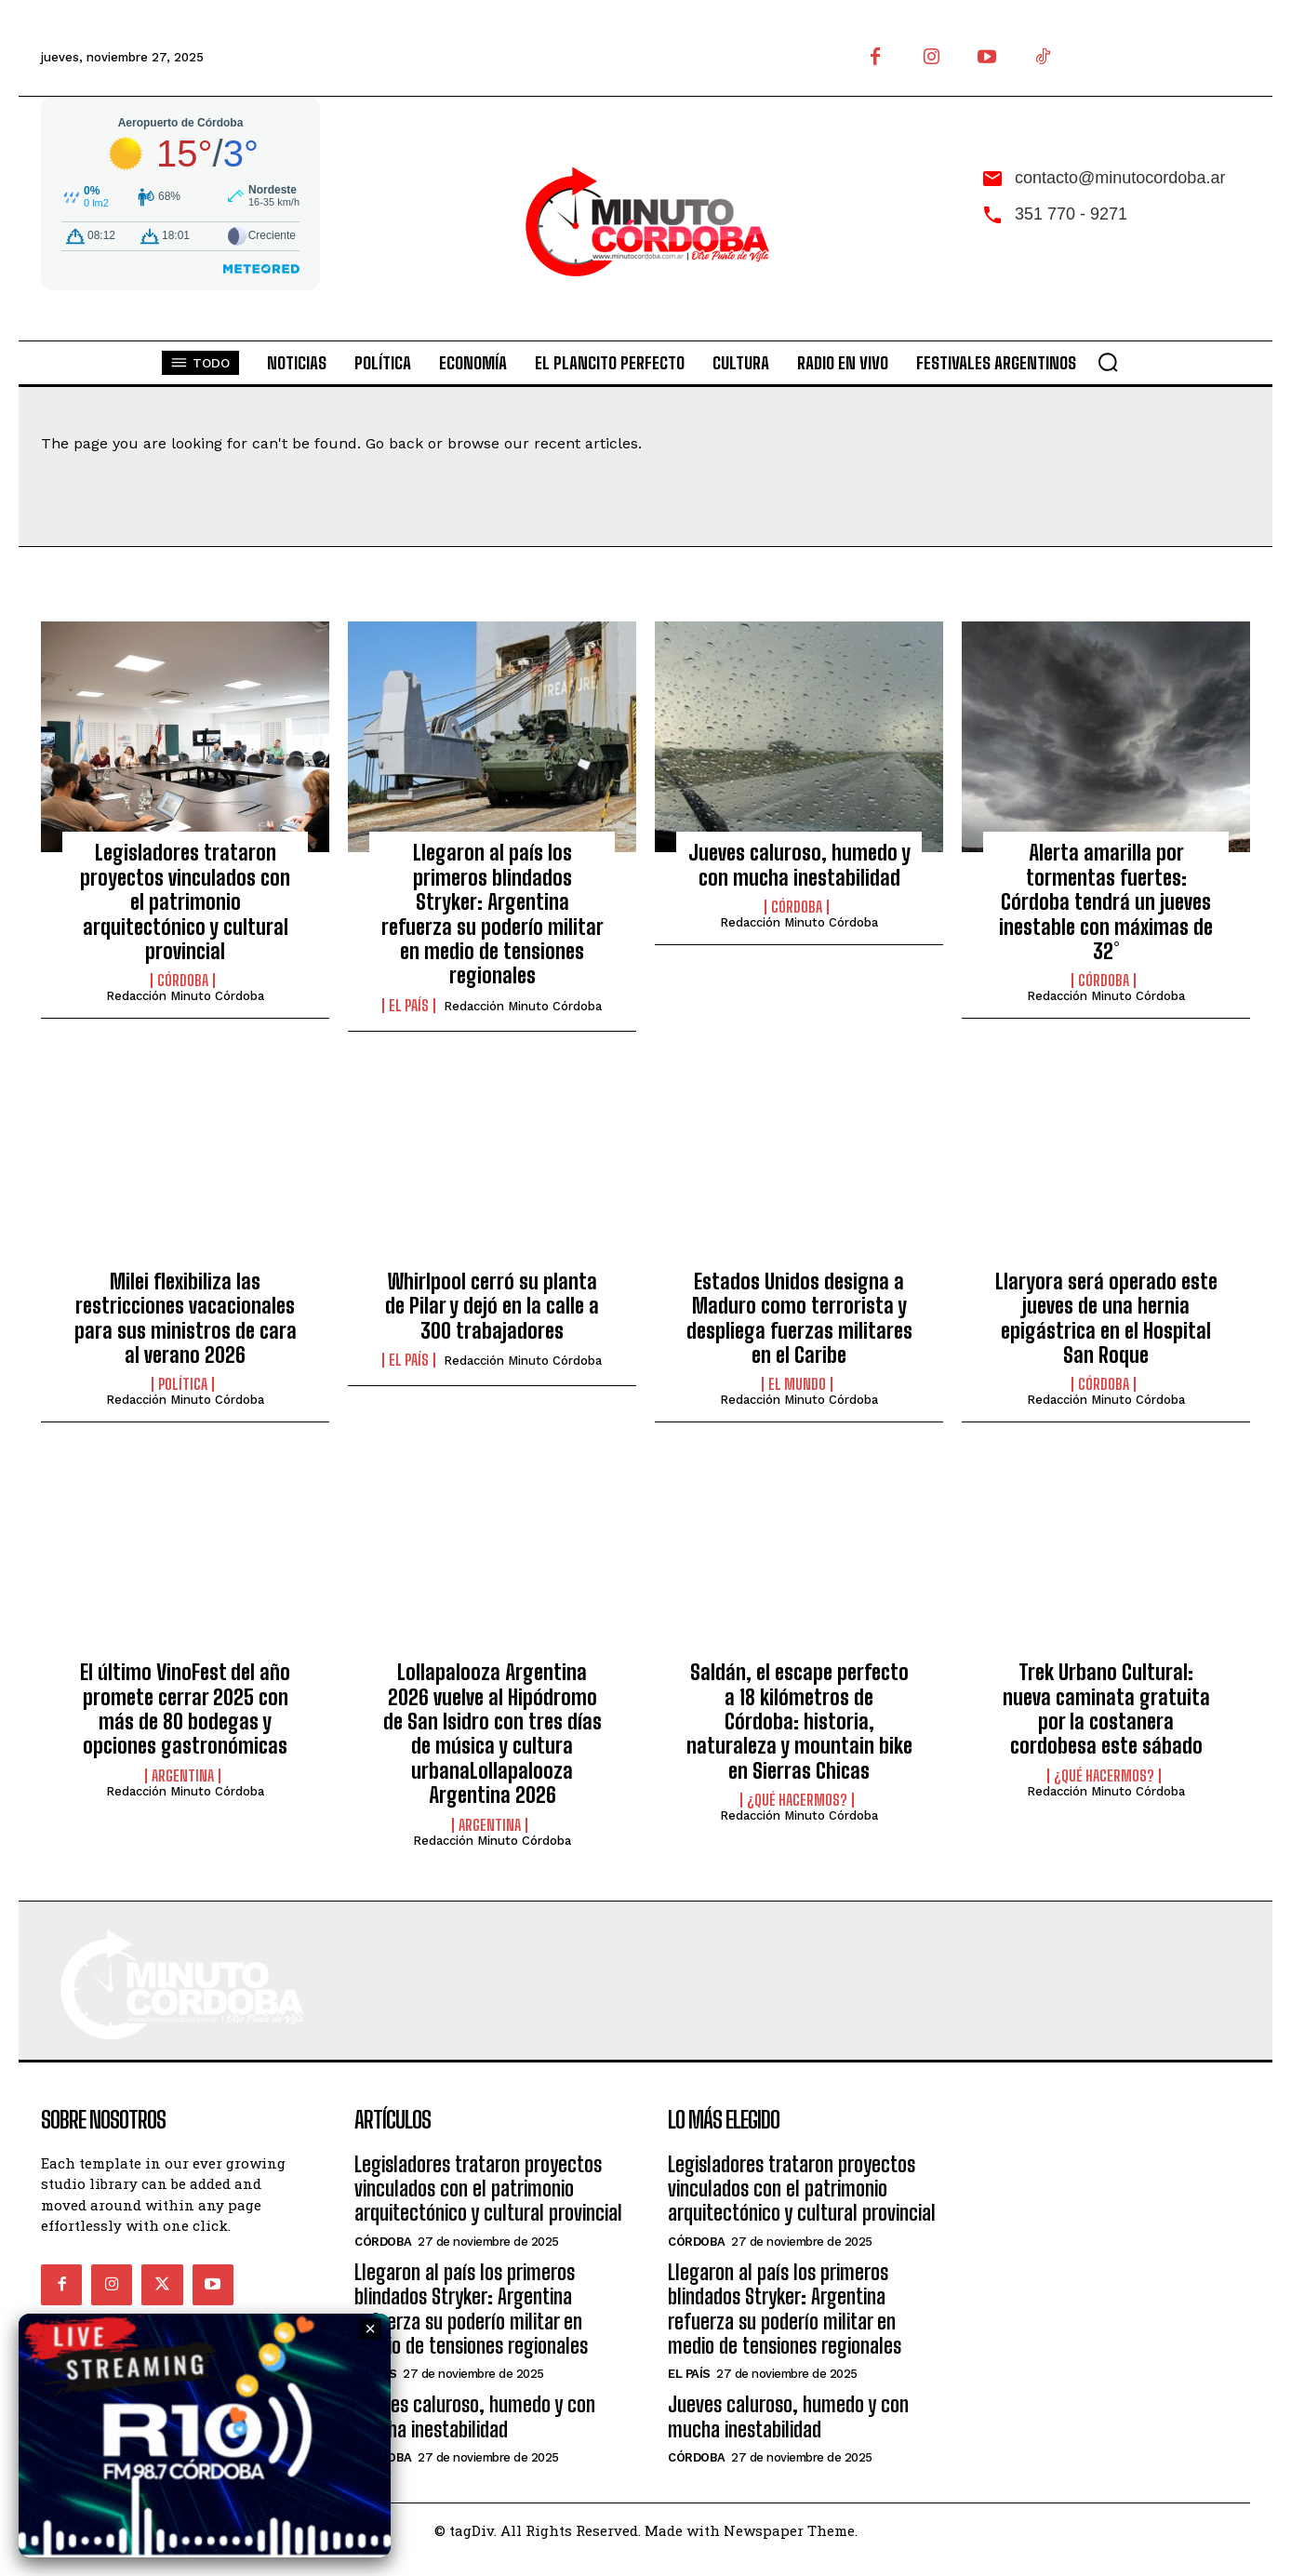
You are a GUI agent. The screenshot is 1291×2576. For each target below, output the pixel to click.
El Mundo (797, 1384)
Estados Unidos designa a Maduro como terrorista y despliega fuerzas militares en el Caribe (799, 1318)
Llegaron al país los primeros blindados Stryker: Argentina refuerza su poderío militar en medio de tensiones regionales (492, 914)
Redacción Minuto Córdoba (185, 996)
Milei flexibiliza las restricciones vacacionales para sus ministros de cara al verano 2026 (185, 1318)
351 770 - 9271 (1071, 214)
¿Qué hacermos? (797, 1800)
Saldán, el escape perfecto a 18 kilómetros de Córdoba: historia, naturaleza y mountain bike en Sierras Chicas (799, 1721)
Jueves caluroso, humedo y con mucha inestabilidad (799, 864)
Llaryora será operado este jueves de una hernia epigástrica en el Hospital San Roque (1106, 1318)
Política (182, 1384)
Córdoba (182, 980)
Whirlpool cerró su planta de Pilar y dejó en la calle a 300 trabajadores (492, 1306)
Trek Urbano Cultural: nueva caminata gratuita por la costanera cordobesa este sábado (1106, 1709)
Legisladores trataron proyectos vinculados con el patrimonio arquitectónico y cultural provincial (185, 902)
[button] (1107, 362)
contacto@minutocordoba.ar (1120, 177)
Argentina (183, 1775)
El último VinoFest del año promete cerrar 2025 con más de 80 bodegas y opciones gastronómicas (185, 1709)
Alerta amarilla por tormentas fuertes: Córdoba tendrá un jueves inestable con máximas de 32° (1106, 902)
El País (409, 1005)
